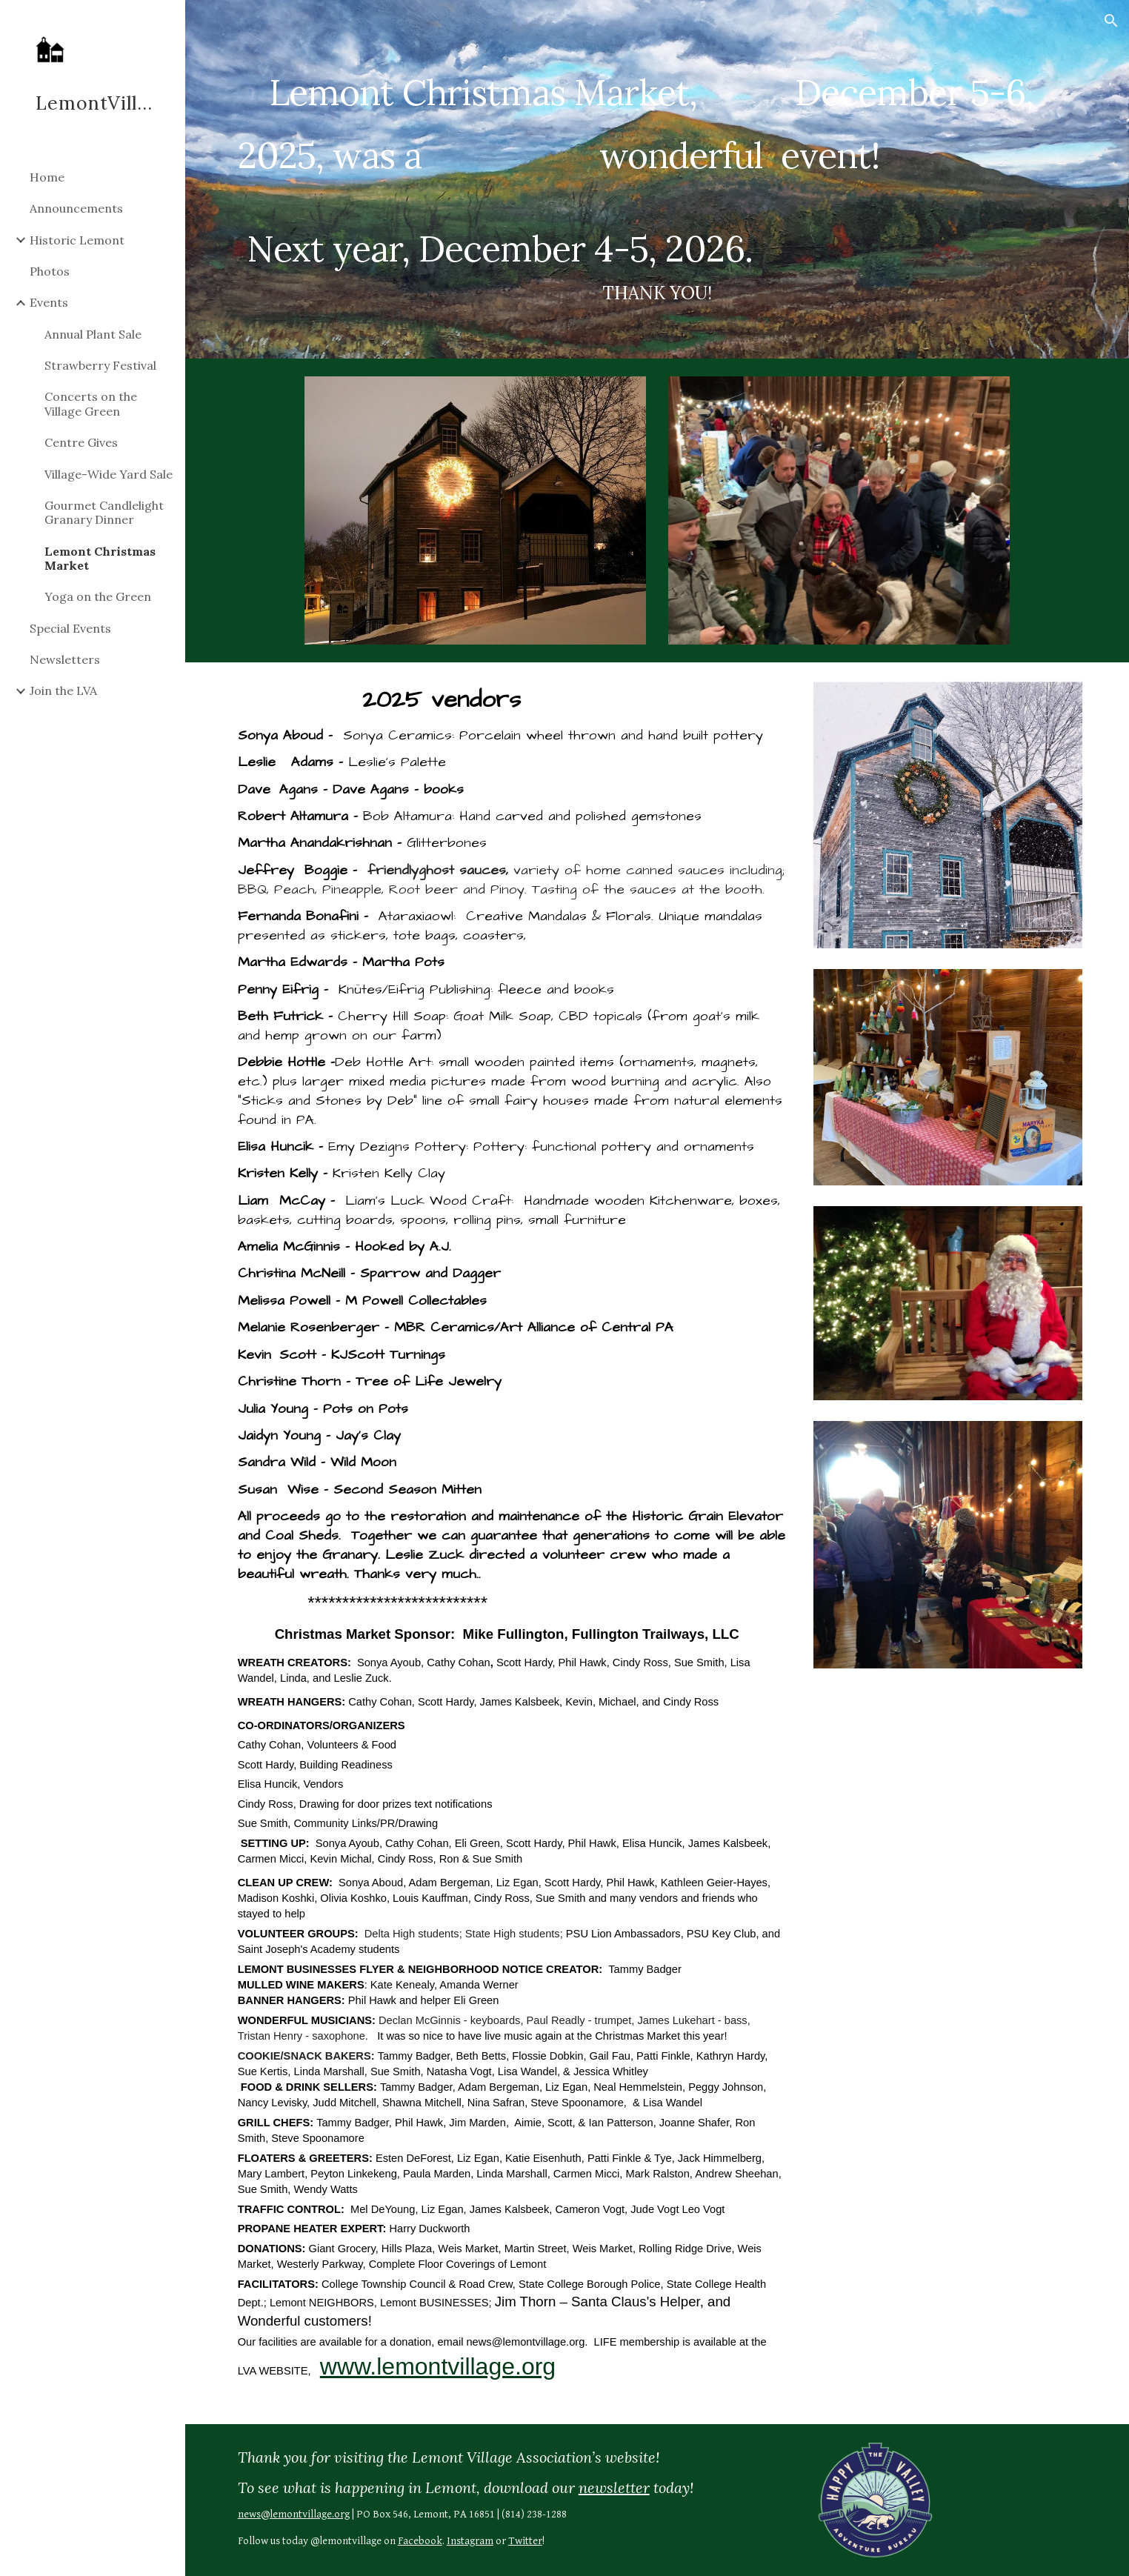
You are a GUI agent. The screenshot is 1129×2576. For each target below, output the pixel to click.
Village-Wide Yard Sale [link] (108, 474)
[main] (657, 179)
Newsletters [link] (65, 659)
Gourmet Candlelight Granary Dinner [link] (104, 512)
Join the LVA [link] (63, 690)
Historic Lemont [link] (77, 240)
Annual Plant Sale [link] (92, 334)
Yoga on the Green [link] (97, 596)
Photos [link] (50, 271)
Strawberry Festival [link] (100, 365)
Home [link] (47, 177)
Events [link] (49, 302)
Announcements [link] (76, 208)
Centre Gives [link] (81, 442)
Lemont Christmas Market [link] (100, 558)
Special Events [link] (70, 628)
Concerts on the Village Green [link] (90, 403)
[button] (1111, 21)
